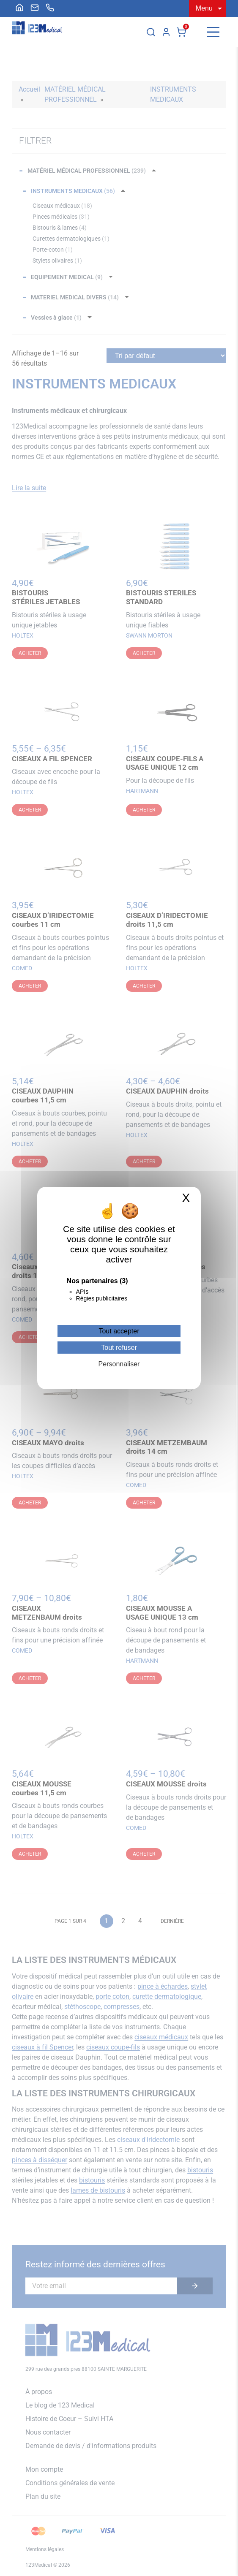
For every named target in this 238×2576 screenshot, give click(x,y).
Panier (181, 32)
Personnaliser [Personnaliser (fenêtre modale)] (119, 1364)
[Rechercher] (151, 32)
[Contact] (34, 7)
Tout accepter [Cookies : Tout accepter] (118, 1331)
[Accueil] (19, 7)
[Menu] (213, 32)
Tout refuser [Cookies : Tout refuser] (119, 1347)
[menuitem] (19, 7)
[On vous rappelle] (49, 7)
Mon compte (166, 32)
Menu (204, 8)
